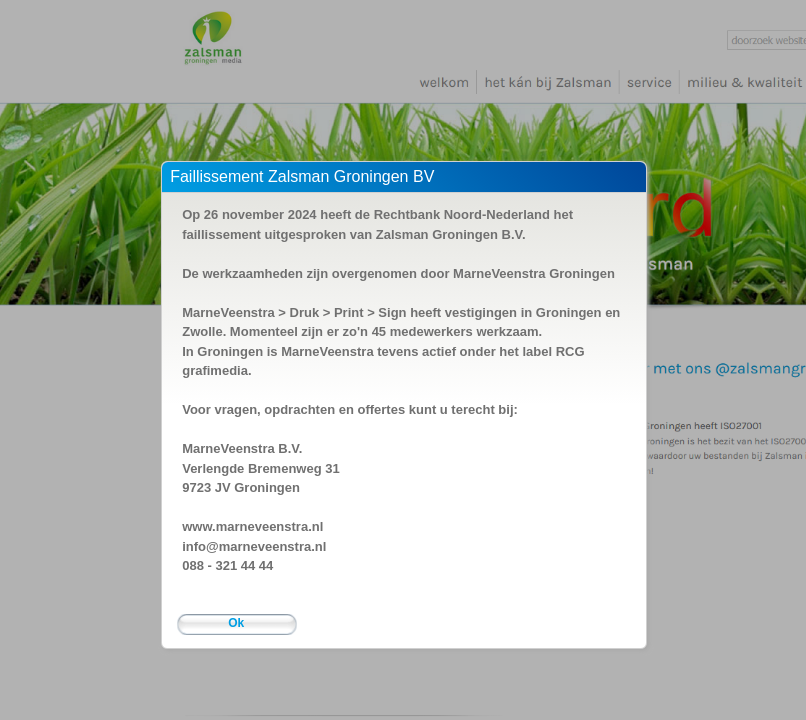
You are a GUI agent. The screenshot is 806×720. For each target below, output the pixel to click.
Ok (236, 623)
